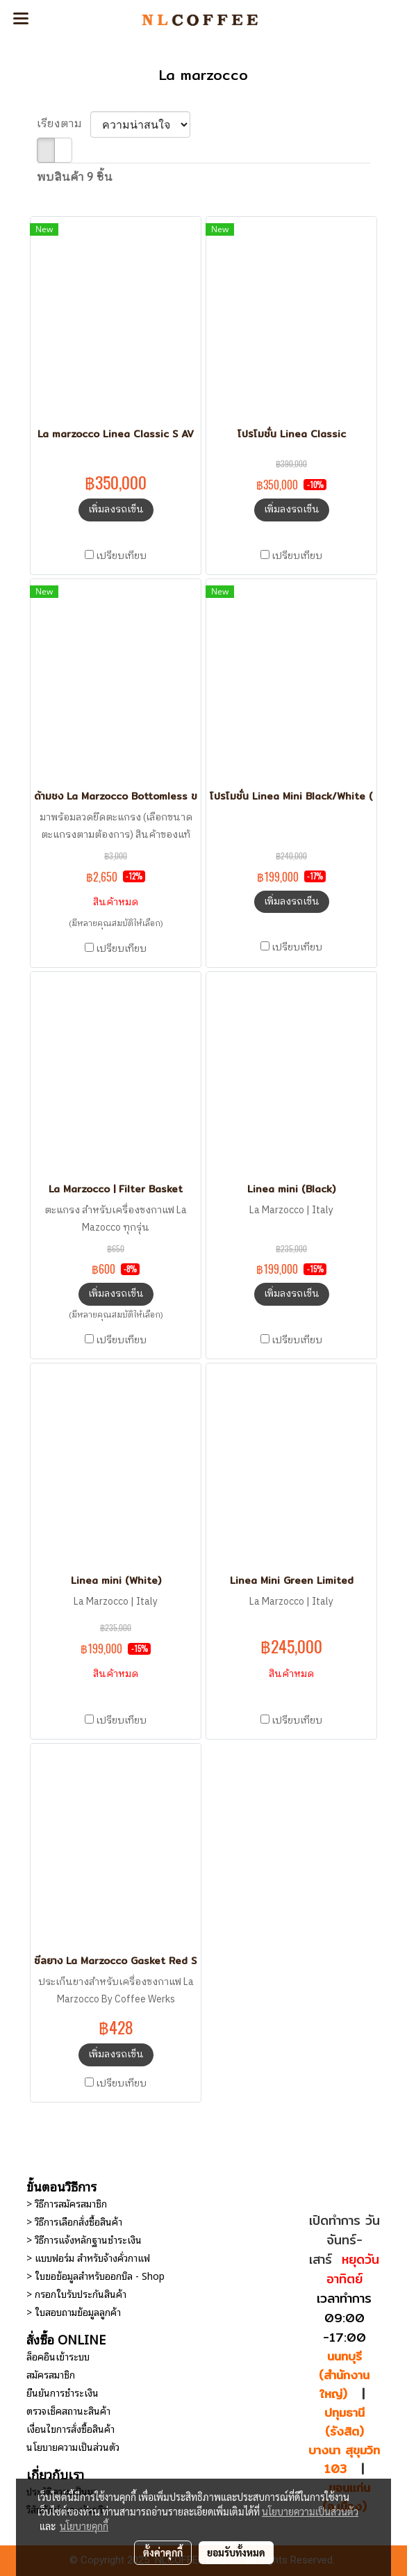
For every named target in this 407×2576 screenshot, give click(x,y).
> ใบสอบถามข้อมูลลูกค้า (73, 2311)
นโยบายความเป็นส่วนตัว (72, 2446)
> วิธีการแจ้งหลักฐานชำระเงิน (84, 2239)
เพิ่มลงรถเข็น (116, 509)
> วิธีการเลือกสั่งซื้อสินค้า (74, 2221)
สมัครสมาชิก (50, 2374)
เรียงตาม (63, 124)
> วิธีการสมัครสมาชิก (66, 2203)
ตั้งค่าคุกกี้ (163, 2552)
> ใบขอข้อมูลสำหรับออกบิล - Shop (95, 2275)
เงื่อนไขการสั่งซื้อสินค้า (70, 2428)
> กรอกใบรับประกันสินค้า (76, 2293)
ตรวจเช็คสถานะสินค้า (68, 2410)
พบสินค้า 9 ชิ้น (75, 178)
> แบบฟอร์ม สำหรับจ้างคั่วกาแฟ (88, 2257)
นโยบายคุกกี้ (84, 2526)
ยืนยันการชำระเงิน (62, 2392)
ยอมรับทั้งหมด (236, 2552)
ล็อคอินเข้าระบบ (58, 2356)
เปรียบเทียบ (121, 556)
